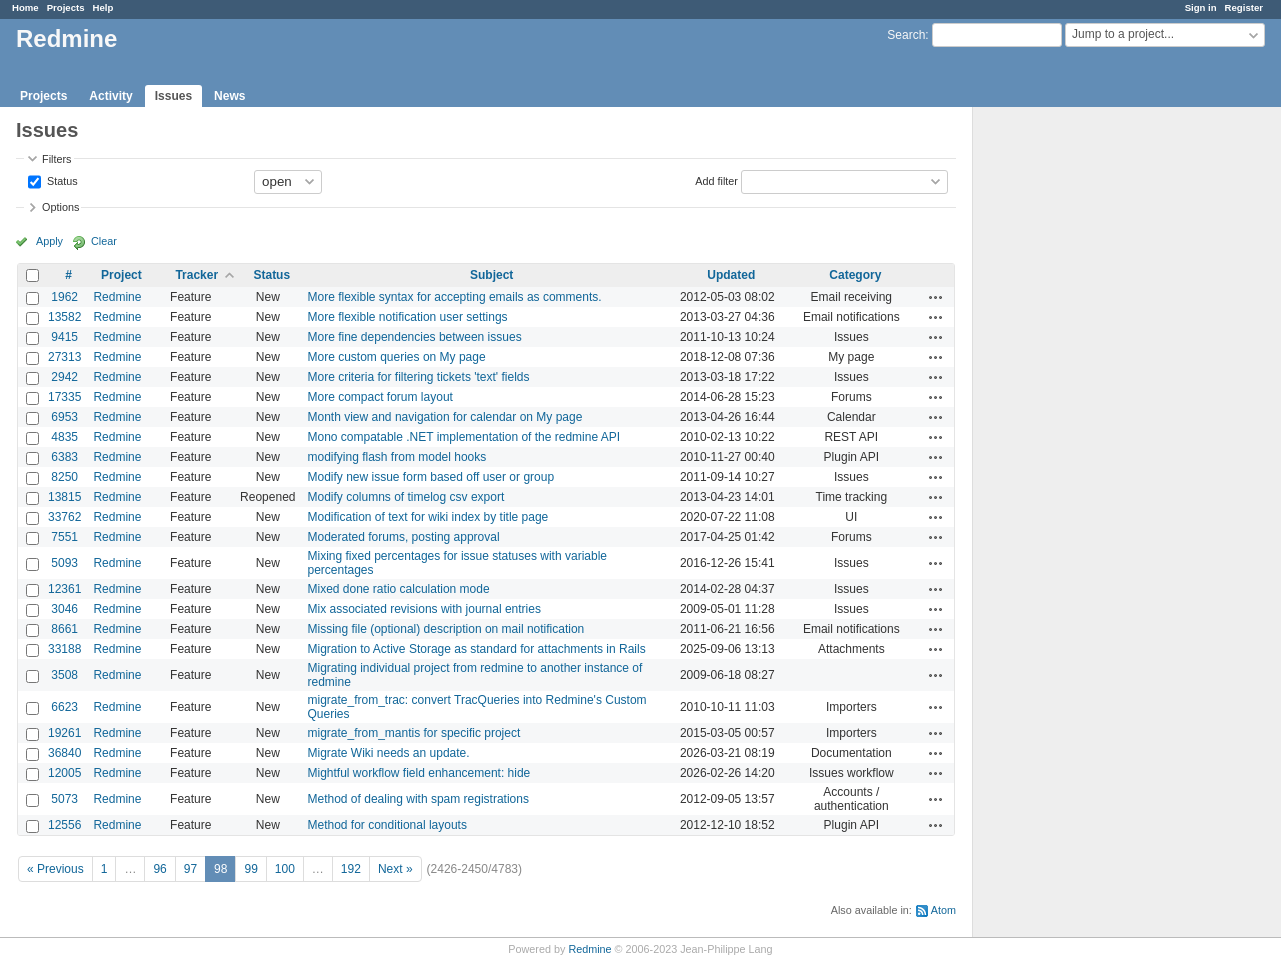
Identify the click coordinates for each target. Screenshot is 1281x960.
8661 (64, 629)
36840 (64, 753)
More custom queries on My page (397, 357)
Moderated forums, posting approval (404, 537)
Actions (936, 297)
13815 (64, 497)
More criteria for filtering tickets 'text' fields (419, 377)
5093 (64, 563)
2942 (64, 377)
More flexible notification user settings (408, 317)
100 (285, 869)
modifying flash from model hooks (397, 457)
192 (351, 869)
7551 (64, 537)
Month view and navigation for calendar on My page (445, 417)
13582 (64, 317)
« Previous (55, 869)
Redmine (117, 297)
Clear (104, 241)
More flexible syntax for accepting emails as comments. (455, 297)
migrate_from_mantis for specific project (414, 733)
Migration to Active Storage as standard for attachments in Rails (477, 649)
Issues (173, 96)
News (229, 96)
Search (906, 35)
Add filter (716, 180)
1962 (64, 297)
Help (103, 7)
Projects (66, 7)
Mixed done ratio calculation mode (399, 589)
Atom (943, 910)
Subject (491, 275)
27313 (64, 357)
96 (159, 869)
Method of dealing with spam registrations (418, 799)
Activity (110, 96)
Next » (395, 869)
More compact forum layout (380, 397)
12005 (64, 773)
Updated (731, 275)
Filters (56, 159)
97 (190, 869)
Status (61, 180)
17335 (64, 397)
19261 (64, 733)
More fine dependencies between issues (415, 337)
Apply (49, 241)
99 (250, 869)
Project (121, 275)
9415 (64, 337)
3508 (64, 675)
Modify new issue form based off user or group (431, 477)
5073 (64, 799)
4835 (64, 437)
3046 (64, 609)
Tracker (196, 275)
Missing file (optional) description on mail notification (446, 629)
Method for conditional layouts (387, 825)
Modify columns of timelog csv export (406, 497)
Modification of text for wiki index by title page (428, 517)
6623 (64, 707)
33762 (64, 517)
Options (60, 207)
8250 (64, 477)
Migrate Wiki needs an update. (389, 753)
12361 (64, 589)
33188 (64, 649)
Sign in (1201, 7)
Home (25, 7)
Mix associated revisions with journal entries (424, 609)
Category (855, 275)
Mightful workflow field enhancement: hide (419, 773)
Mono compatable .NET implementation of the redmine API (464, 437)
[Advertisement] (1073, 421)
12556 (64, 825)
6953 (64, 417)
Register (1244, 7)
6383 (64, 457)
